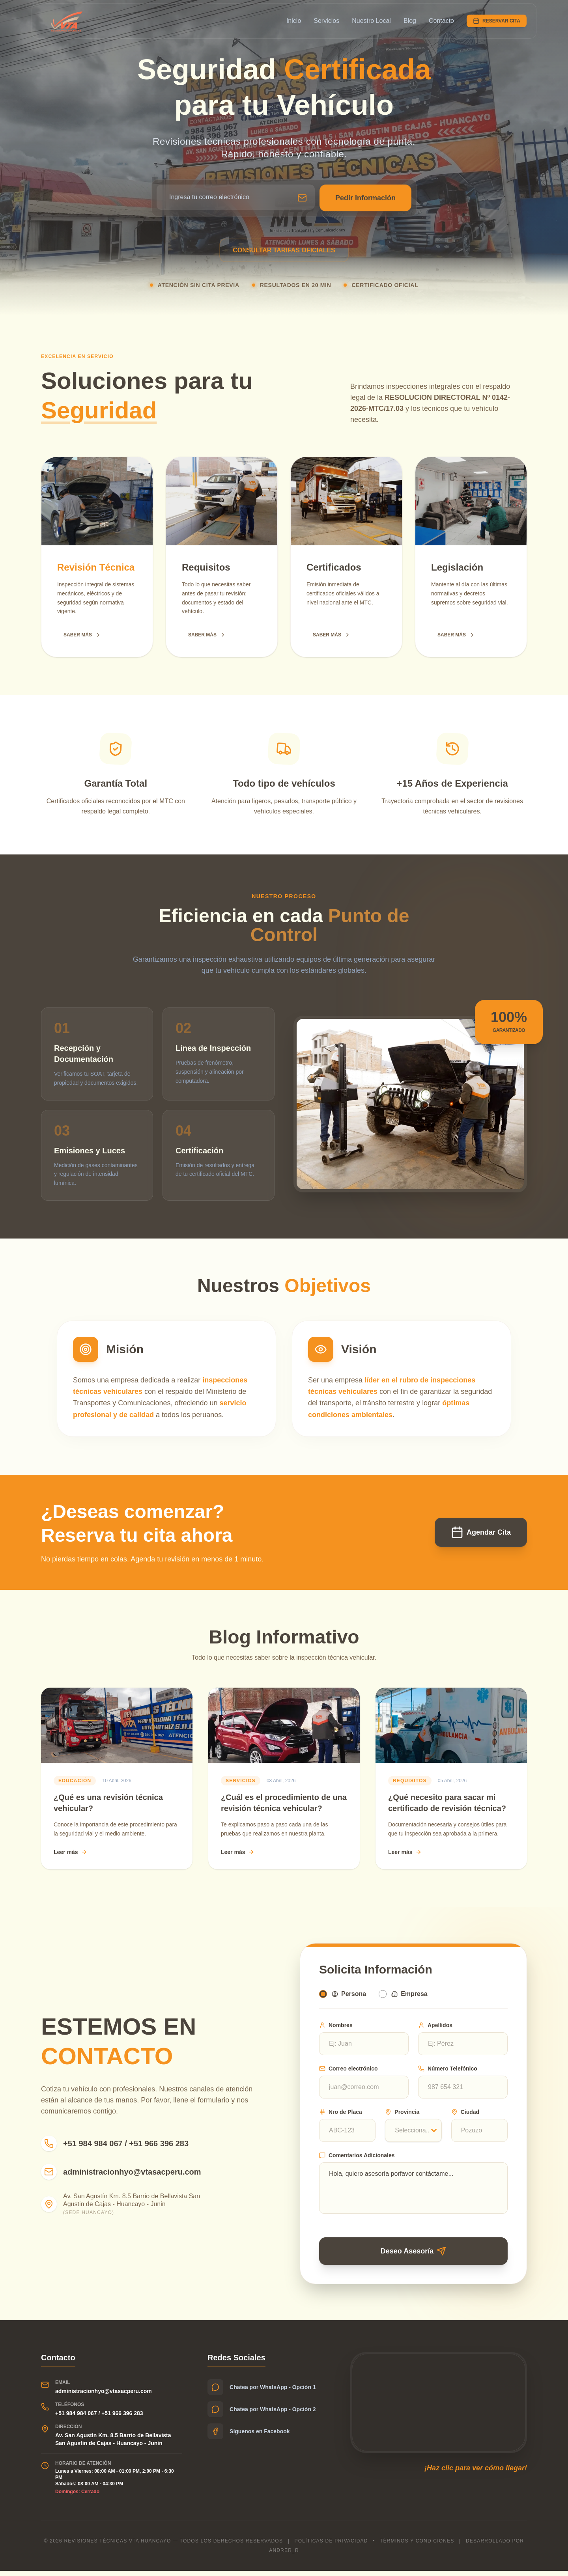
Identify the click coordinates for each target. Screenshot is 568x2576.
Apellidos (435, 2027)
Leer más (70, 1852)
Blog (410, 20)
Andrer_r (284, 2555)
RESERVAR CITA (496, 21)
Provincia (402, 2114)
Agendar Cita (481, 1532)
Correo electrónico (348, 2070)
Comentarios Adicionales (357, 2157)
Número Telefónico (447, 2070)
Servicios (326, 20)
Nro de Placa (340, 2114)
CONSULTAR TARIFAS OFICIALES (284, 250)
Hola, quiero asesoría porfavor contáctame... (413, 2190)
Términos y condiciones (417, 2546)
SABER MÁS (82, 635)
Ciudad (465, 2114)
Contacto (441, 20)
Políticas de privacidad (331, 2546)
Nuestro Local (371, 20)
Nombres (336, 2027)
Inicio (293, 20)
